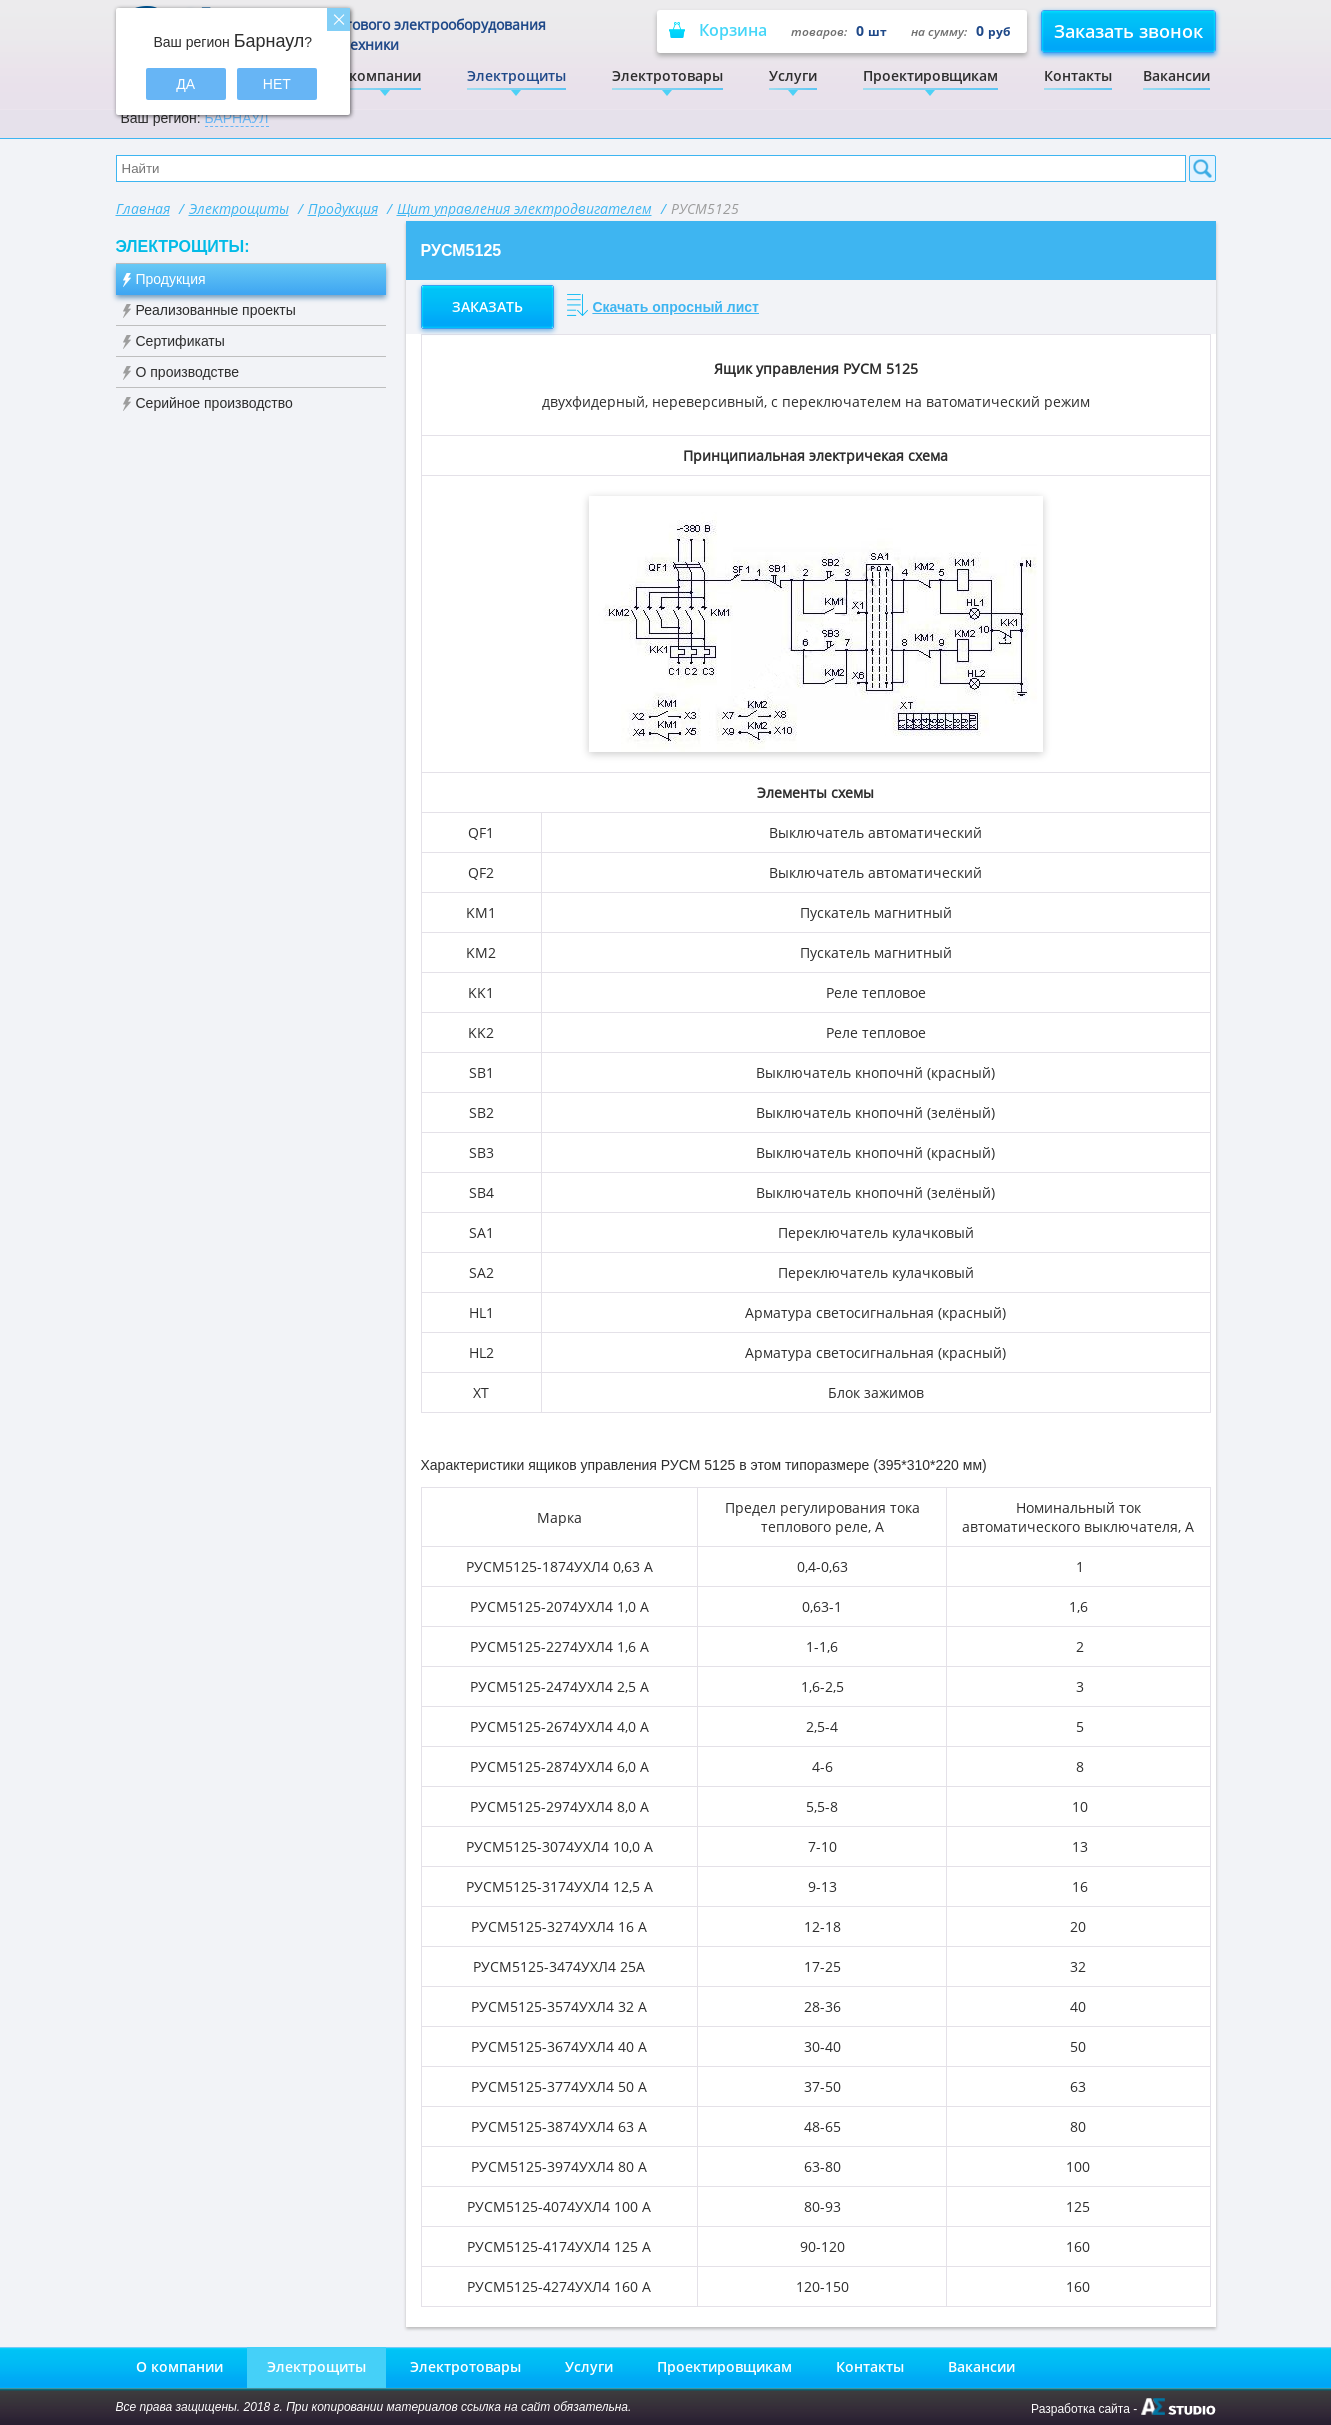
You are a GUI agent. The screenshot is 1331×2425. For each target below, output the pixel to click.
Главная (143, 208)
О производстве (188, 372)
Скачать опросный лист (675, 307)
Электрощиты (516, 75)
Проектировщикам (930, 75)
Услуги (793, 75)
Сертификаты (180, 341)
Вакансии (1176, 75)
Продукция (343, 208)
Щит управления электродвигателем (524, 208)
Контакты (1078, 75)
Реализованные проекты (216, 310)
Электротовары (667, 75)
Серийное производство (214, 403)
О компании (377, 75)
